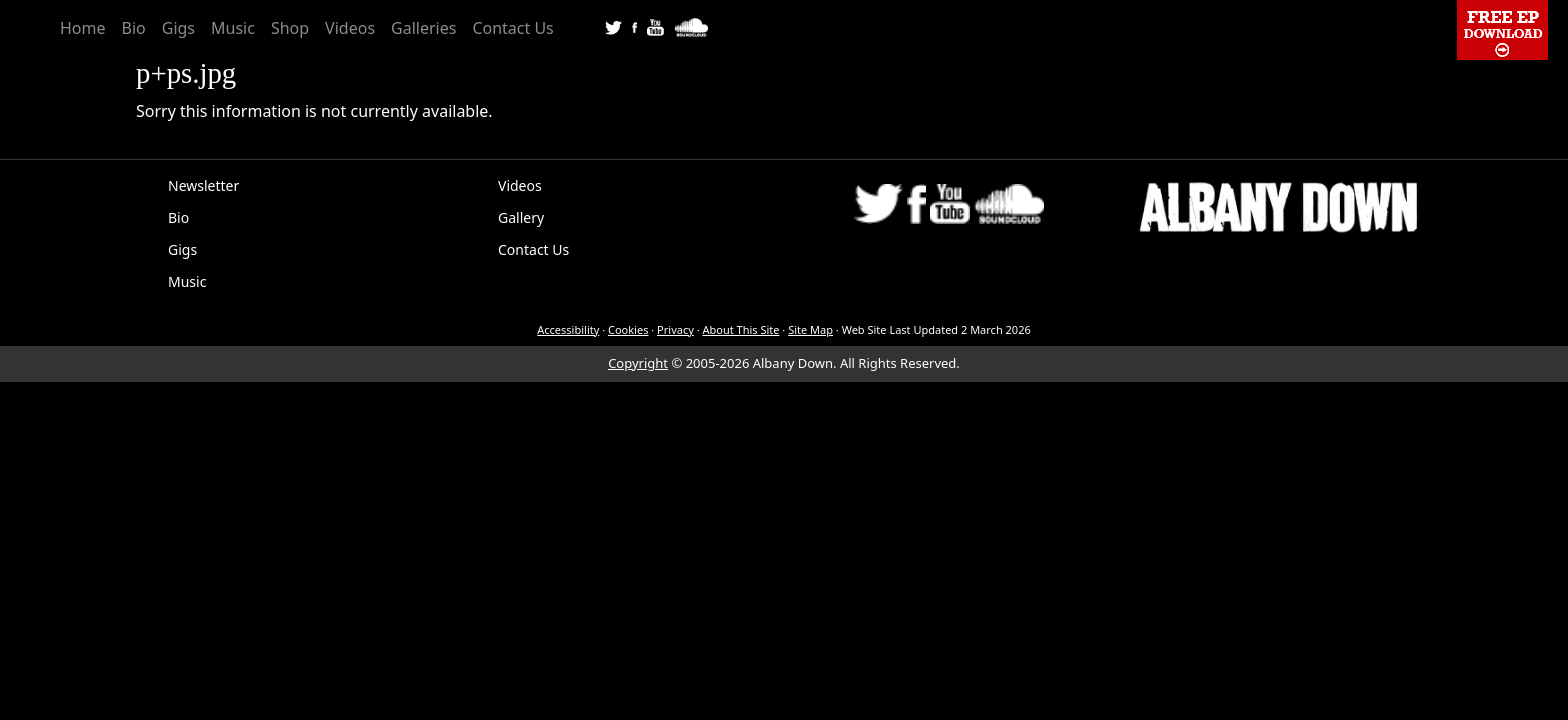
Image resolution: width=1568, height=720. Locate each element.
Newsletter (203, 185)
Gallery (521, 217)
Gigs (178, 28)
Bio (134, 28)
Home (83, 28)
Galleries (423, 28)
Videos (350, 28)
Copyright (638, 363)
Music (233, 28)
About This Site (740, 329)
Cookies (628, 329)
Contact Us (512, 28)
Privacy (675, 329)
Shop (290, 28)
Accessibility (568, 329)
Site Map (810, 329)
